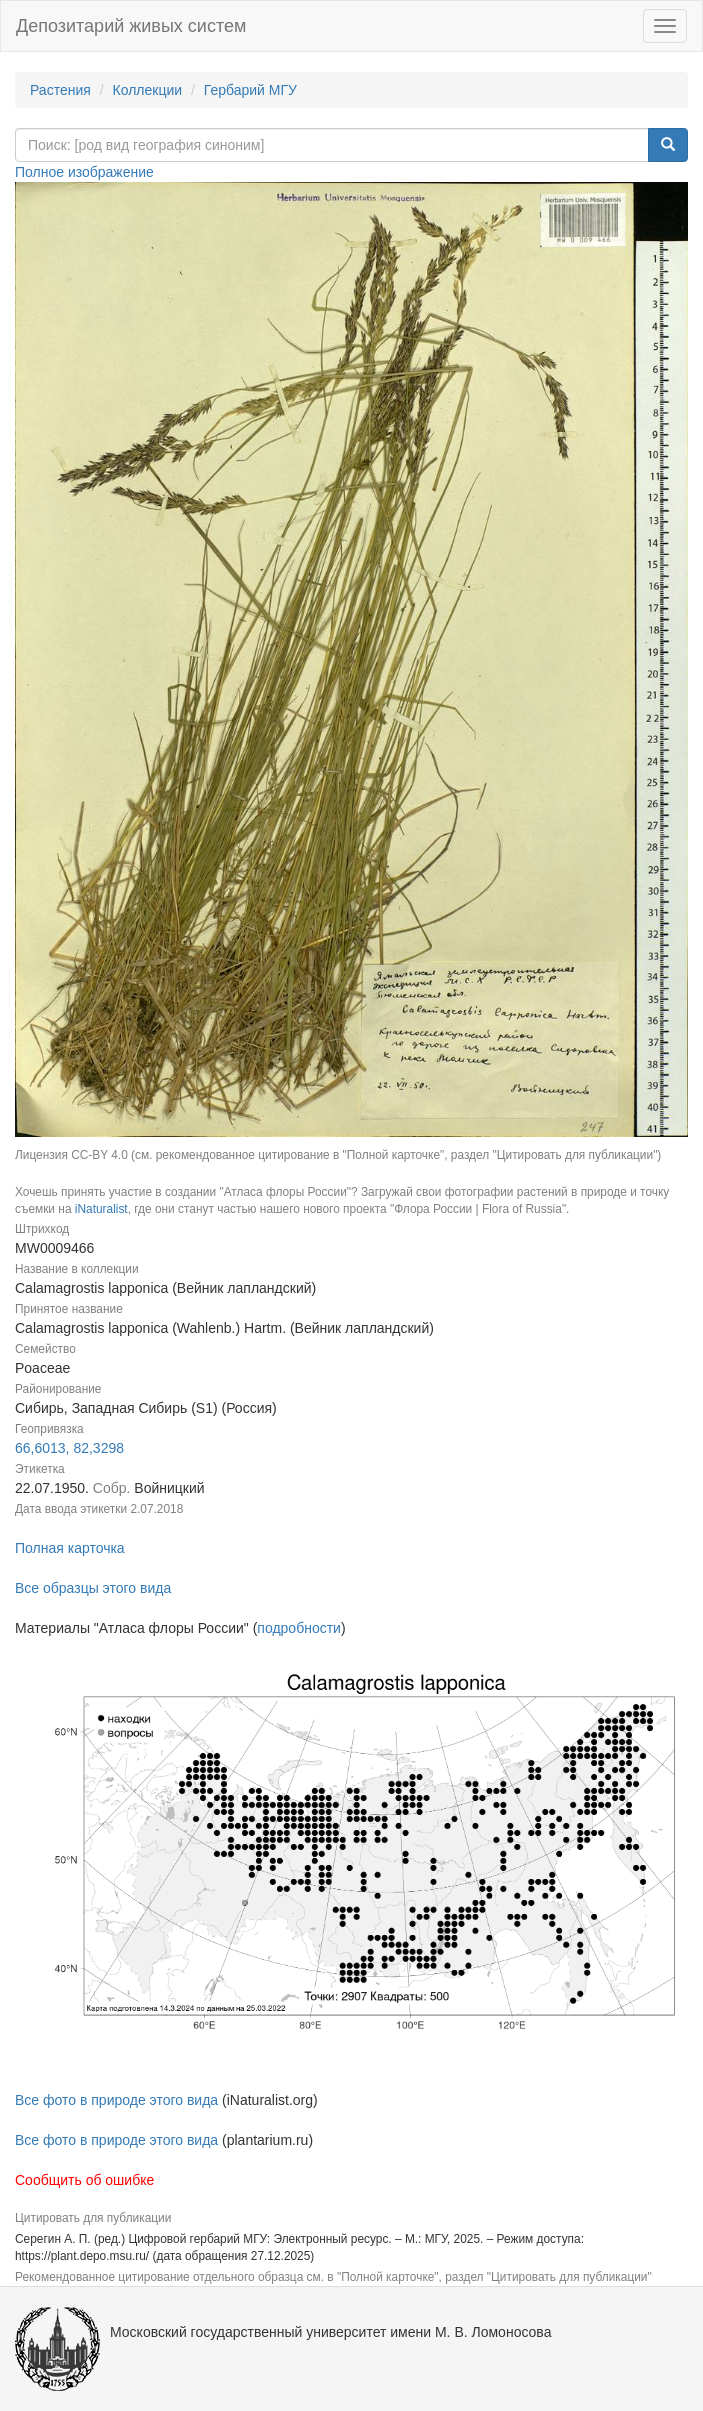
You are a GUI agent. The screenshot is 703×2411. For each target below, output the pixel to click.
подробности (299, 1628)
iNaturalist (101, 1209)
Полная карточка (70, 1548)
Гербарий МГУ (250, 90)
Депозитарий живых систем (131, 26)
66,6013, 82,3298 (69, 1448)
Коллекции (148, 90)
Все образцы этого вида (93, 1588)
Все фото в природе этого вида (116, 2100)
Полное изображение (84, 172)
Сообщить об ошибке (84, 2180)
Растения (60, 90)
